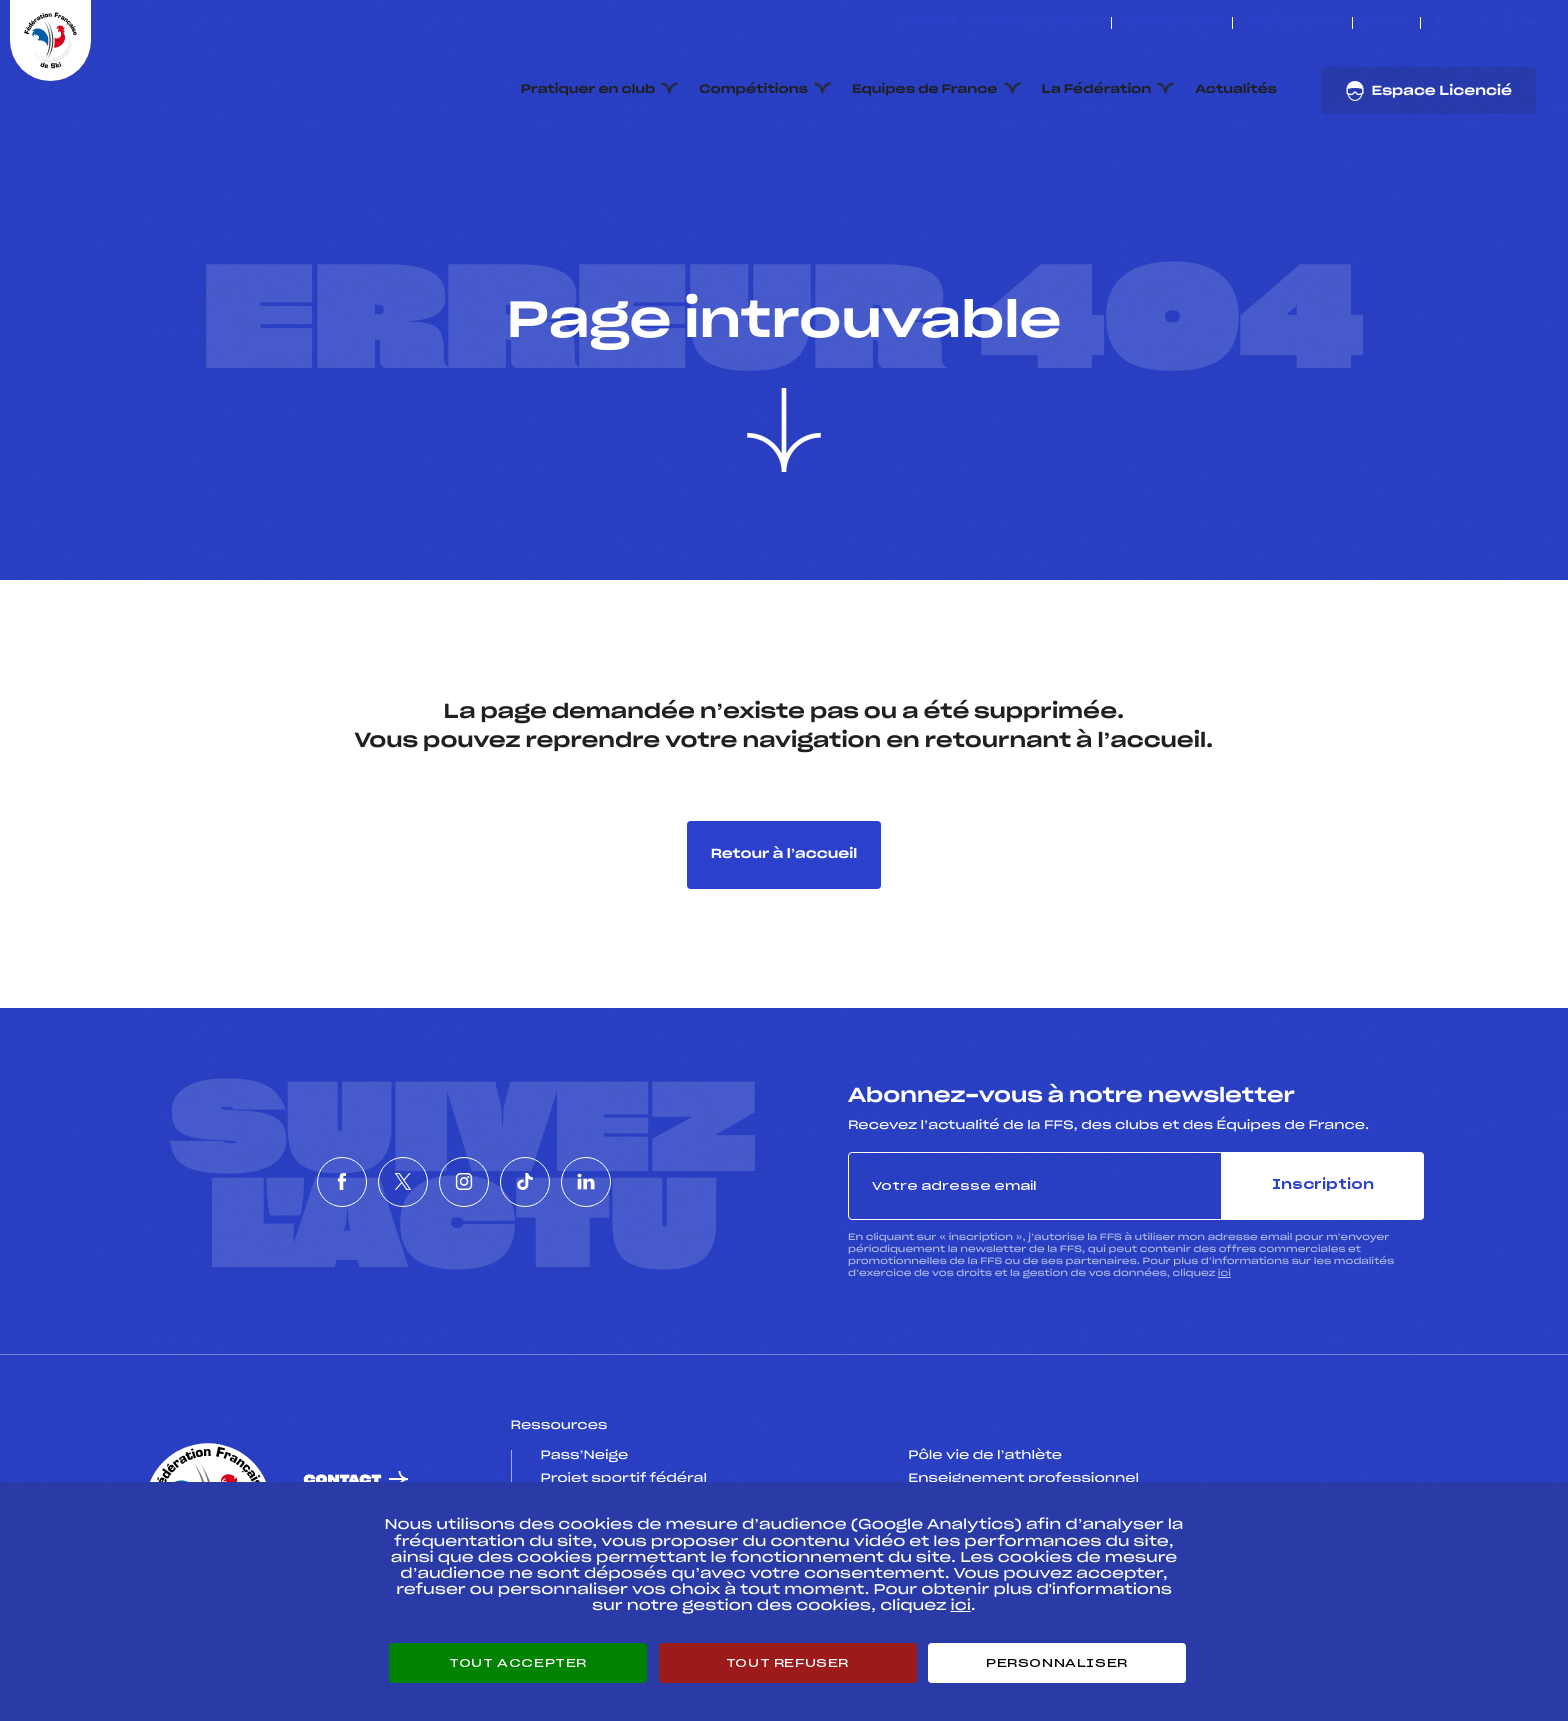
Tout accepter (518, 1663)
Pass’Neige (585, 1456)
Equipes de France (925, 90)
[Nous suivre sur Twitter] (1461, 23)
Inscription (1323, 1185)
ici (1224, 1273)
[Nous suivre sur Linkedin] (1530, 23)
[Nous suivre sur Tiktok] (1507, 23)
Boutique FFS (1292, 23)
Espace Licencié (1428, 91)
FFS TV (1386, 23)
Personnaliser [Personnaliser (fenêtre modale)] (1057, 1663)
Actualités (1236, 90)
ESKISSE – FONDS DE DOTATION (999, 23)
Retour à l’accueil (784, 854)
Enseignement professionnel (1023, 1479)
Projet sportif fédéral (624, 1479)
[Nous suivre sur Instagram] (1484, 23)
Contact (343, 1480)
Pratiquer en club (588, 90)
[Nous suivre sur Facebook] (1438, 23)
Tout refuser (787, 1663)
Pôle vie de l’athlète (985, 1456)
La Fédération (1097, 90)
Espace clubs (1172, 23)
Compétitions (753, 90)
